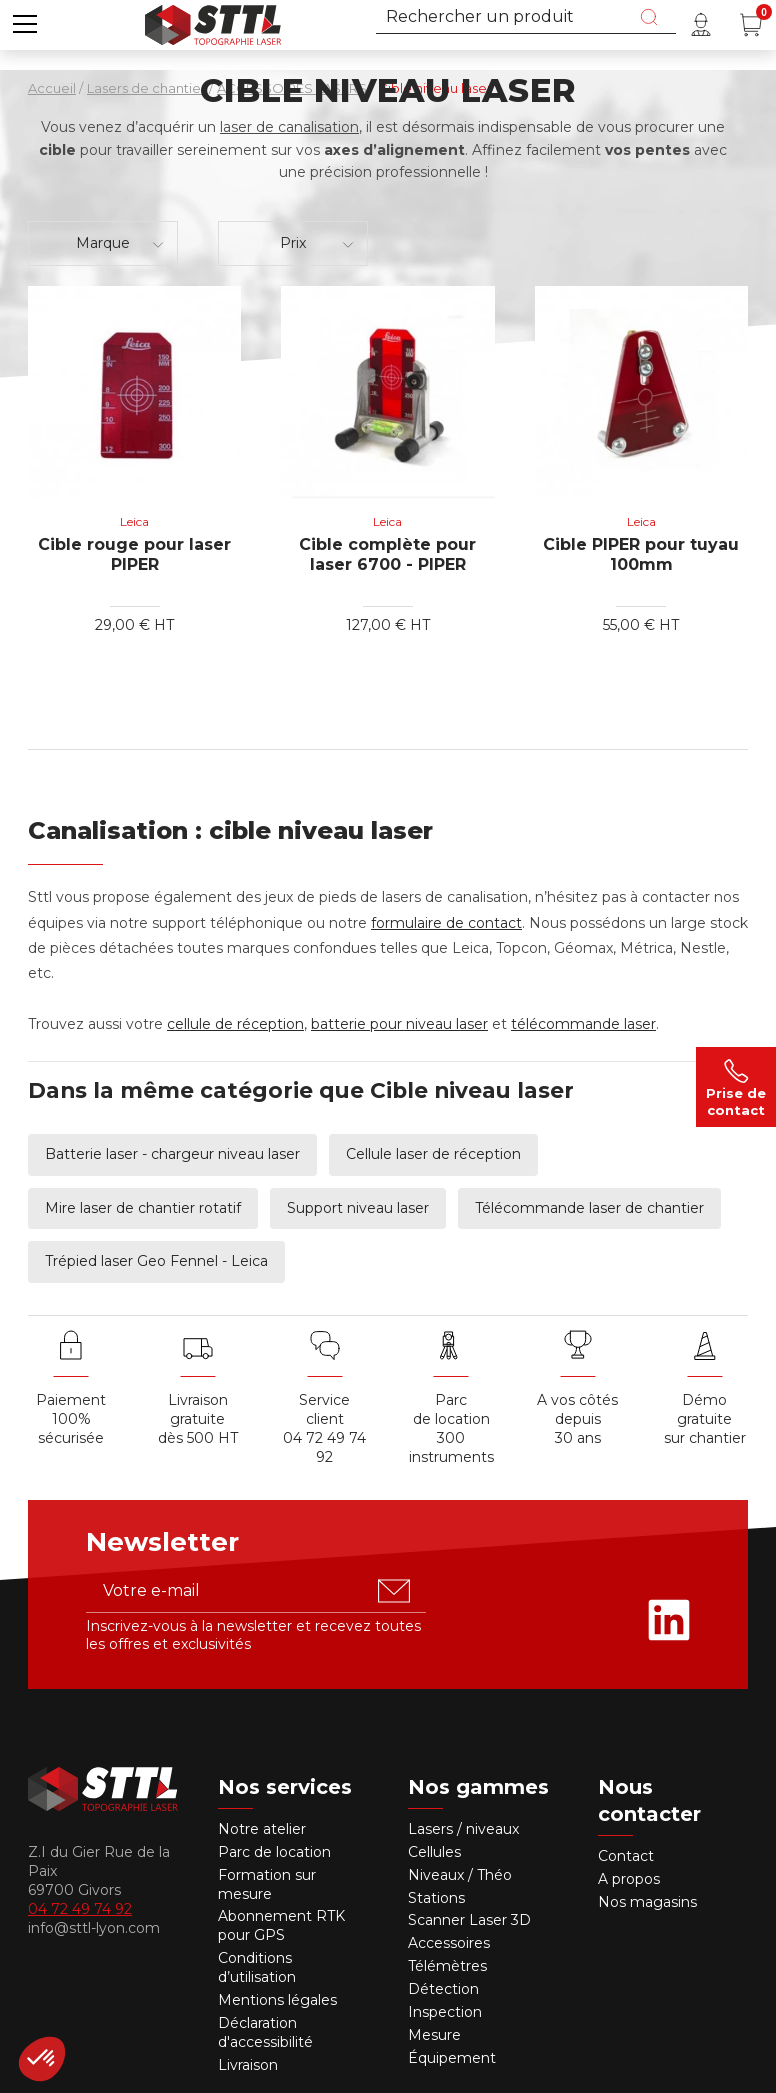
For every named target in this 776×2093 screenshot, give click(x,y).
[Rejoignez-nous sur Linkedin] (669, 1620)
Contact (626, 1856)
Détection (445, 1989)
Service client (324, 1409)
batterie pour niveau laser (399, 1024)
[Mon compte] (701, 25)
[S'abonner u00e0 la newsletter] (394, 1591)
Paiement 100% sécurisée (71, 1419)
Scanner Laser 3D (469, 1920)
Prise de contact (736, 1087)
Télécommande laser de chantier (589, 1208)
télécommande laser (583, 1024)
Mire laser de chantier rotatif (143, 1208)
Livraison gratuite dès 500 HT (198, 1419)
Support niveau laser (358, 1208)
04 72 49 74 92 (324, 1447)
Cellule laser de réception (433, 1154)
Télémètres (447, 1966)
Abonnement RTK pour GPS (281, 1925)
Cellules (434, 1852)
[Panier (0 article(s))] (751, 25)
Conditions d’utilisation (257, 1967)
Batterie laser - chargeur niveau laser (172, 1154)
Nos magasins (647, 1902)
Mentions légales (277, 2000)
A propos (629, 1879)
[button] (25, 25)
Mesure (434, 2035)
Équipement (454, 2058)
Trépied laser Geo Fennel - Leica (156, 1261)
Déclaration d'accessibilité (265, 2032)
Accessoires (449, 1943)
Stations (438, 1898)
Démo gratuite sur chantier (705, 1419)
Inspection (445, 2012)
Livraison (248, 2065)
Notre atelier (262, 1829)
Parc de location (274, 1852)
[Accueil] (213, 22)
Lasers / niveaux (463, 1829)
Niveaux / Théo (460, 1875)
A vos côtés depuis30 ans (577, 1419)
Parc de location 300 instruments (451, 1428)
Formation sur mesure (267, 1884)
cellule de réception (235, 1024)
